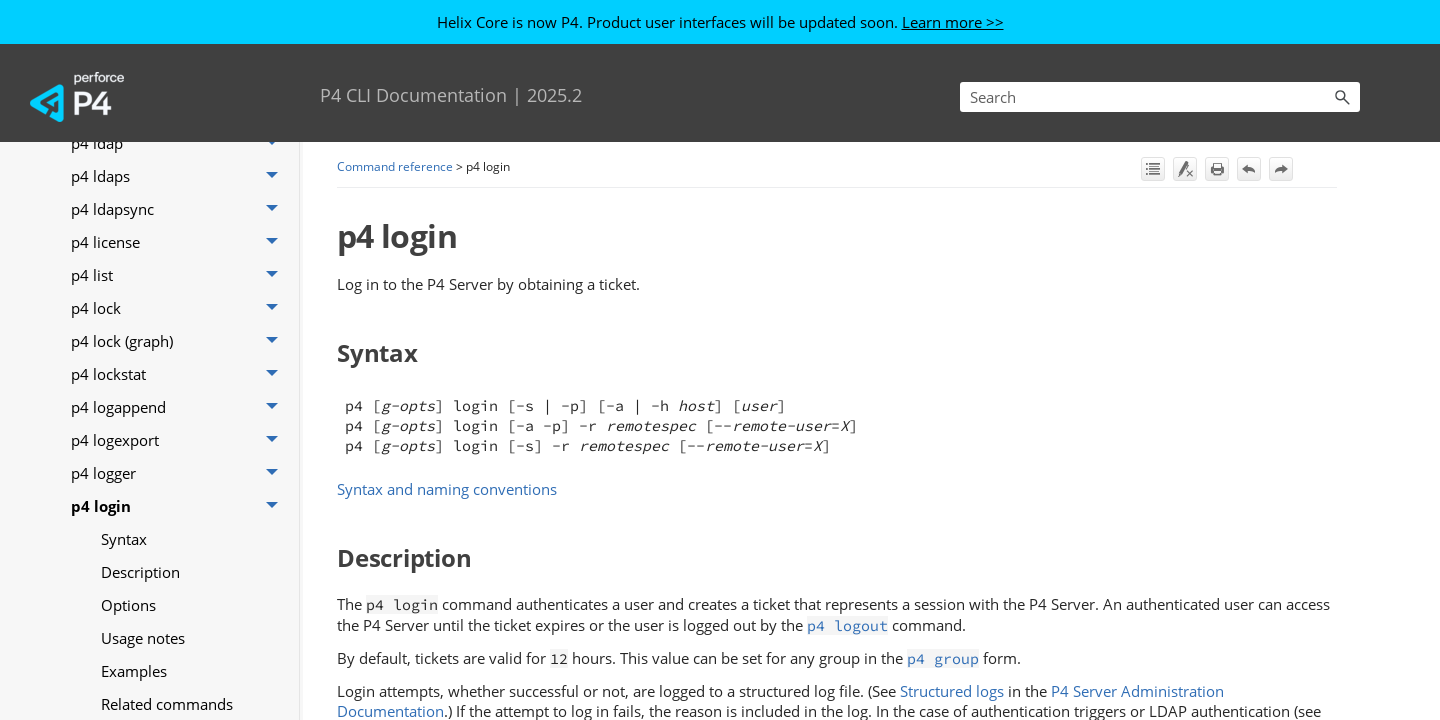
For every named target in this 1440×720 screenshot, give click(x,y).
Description (140, 572)
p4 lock (180, 308)
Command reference (395, 166)
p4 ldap (180, 143)
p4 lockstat (180, 374)
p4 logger (180, 473)
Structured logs (952, 691)
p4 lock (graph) (180, 341)
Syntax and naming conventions (447, 489)
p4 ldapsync (180, 209)
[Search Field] (1160, 97)
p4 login (180, 506)
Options (128, 605)
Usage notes (143, 638)
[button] (1342, 97)
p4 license (180, 242)
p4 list (180, 275)
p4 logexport (180, 440)
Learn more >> (953, 22)
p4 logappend (180, 407)
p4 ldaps (180, 176)
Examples (134, 671)
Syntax (124, 539)
